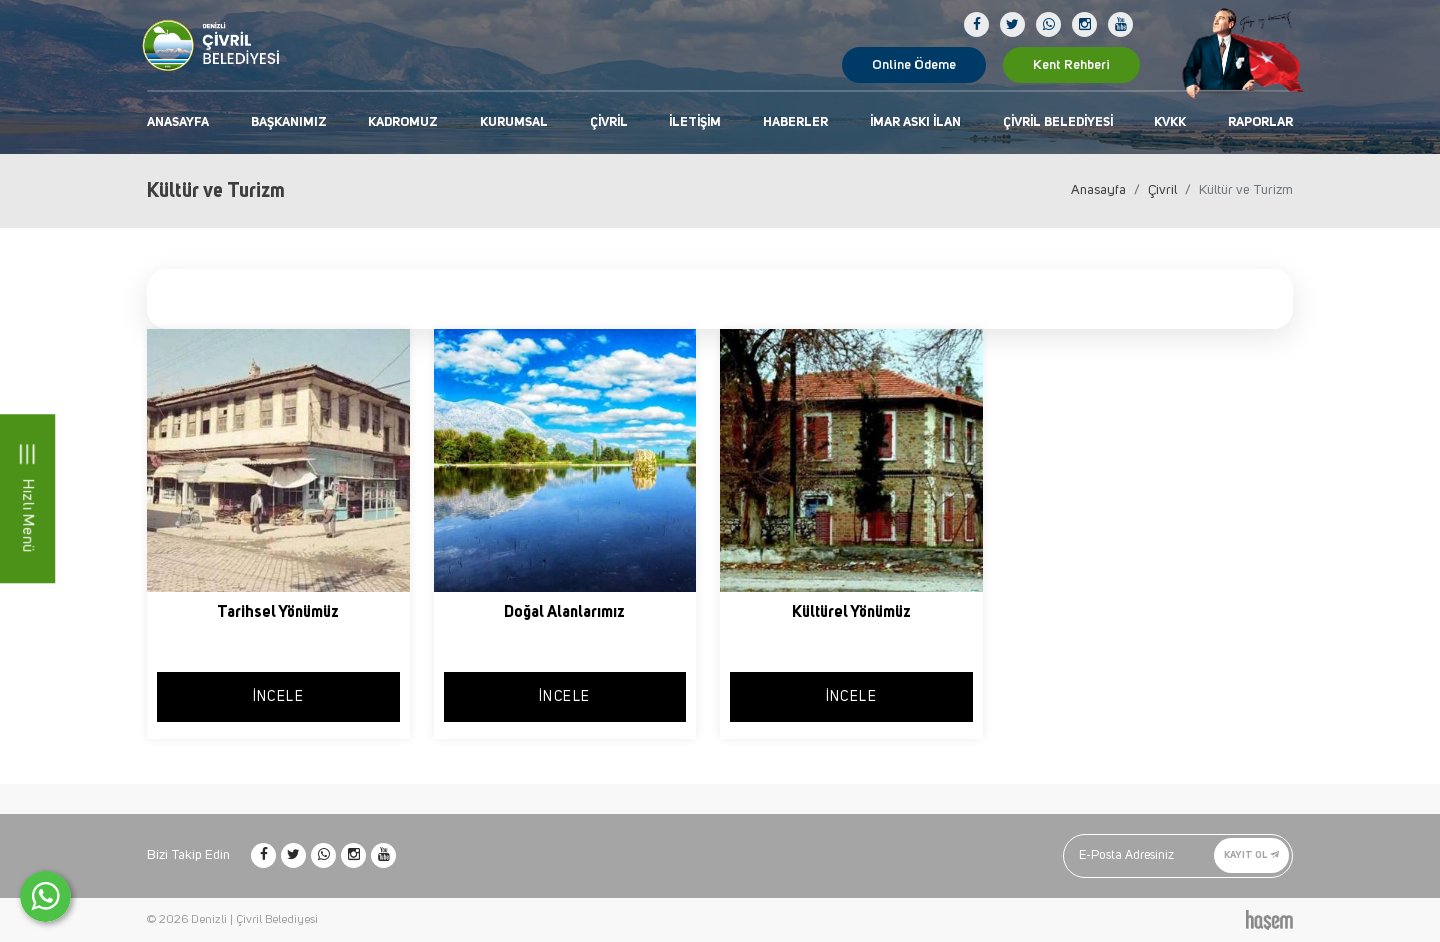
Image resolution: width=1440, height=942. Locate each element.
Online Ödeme (914, 65)
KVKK (1170, 122)
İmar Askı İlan (915, 122)
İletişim (695, 122)
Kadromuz (403, 122)
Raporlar (1260, 122)
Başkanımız (289, 122)
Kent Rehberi (1071, 65)
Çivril (609, 122)
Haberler (795, 122)
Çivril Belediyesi (1058, 122)
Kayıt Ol (1251, 855)
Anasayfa (178, 122)
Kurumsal (514, 122)
